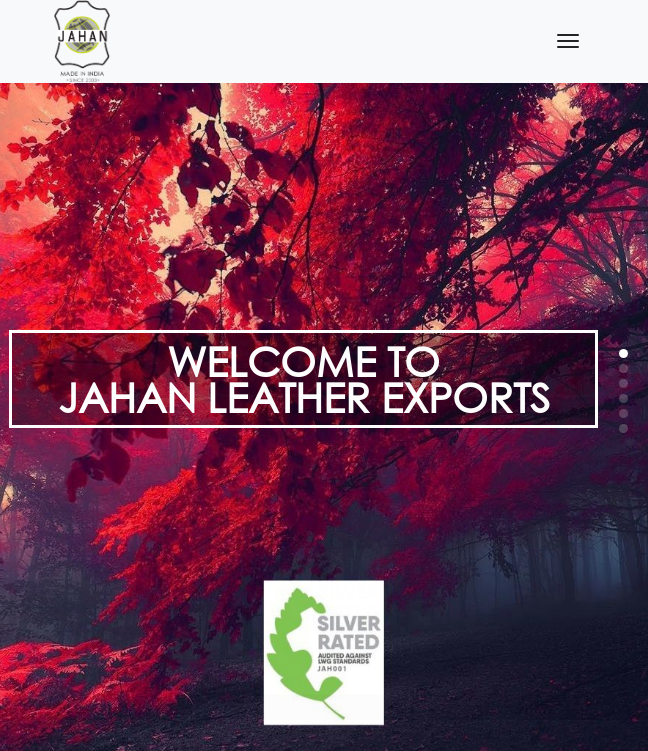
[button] (623, 353)
